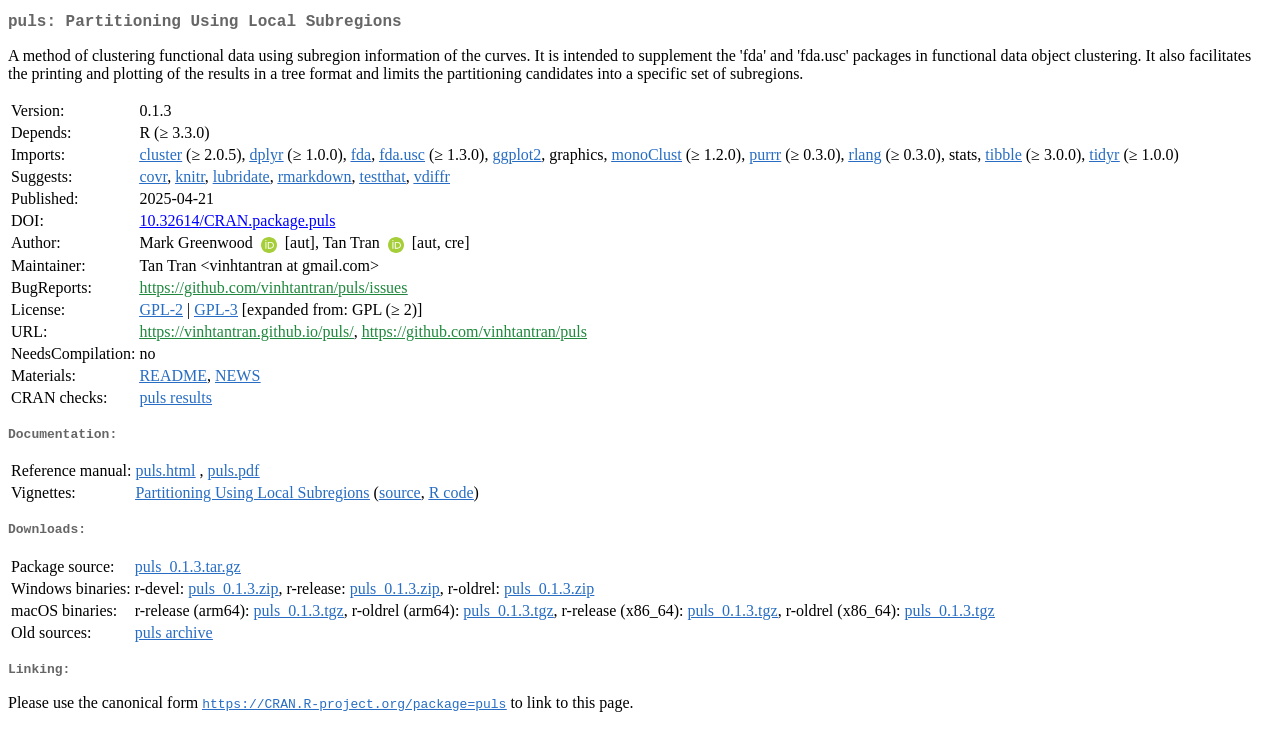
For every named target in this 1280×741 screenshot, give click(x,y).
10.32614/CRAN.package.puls (237, 224)
